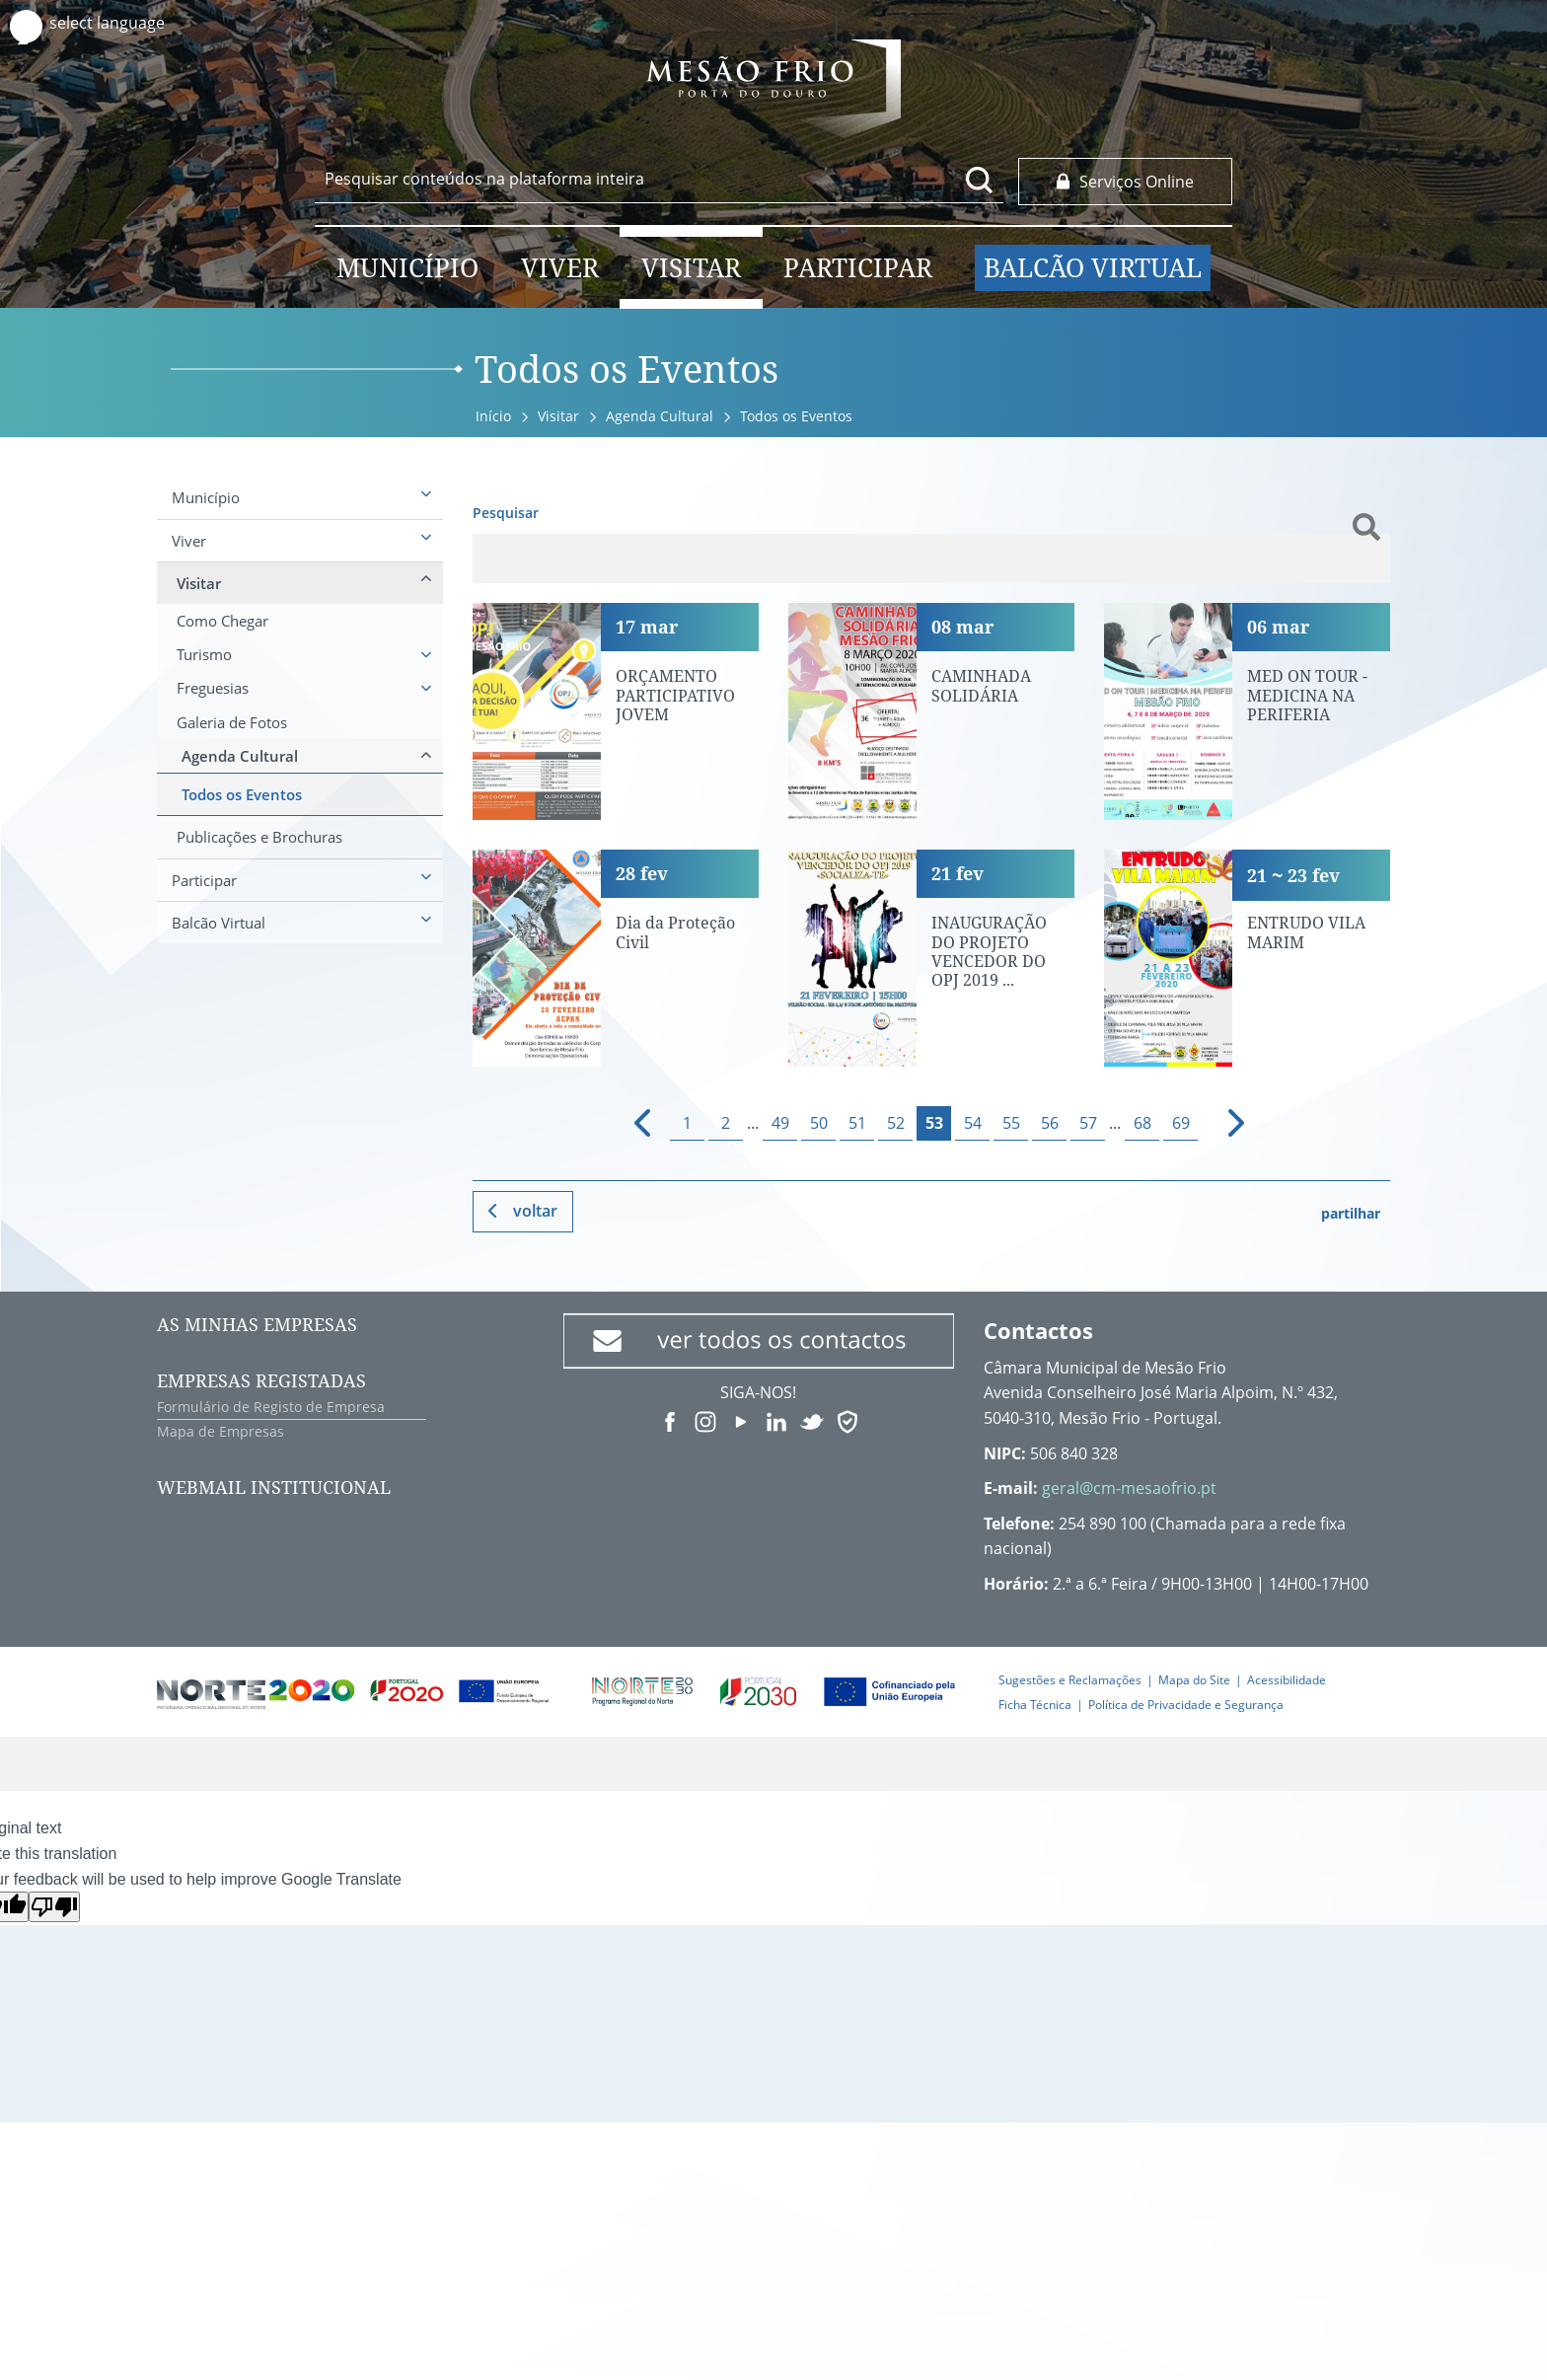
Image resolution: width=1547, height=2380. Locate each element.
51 (857, 1123)
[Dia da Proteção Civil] (616, 958)
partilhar (1350, 1213)
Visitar (558, 416)
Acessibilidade (1286, 1680)
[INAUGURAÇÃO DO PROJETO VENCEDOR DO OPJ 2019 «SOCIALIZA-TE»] (931, 958)
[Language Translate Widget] (125, 23)
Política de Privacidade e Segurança (1186, 1704)
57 (1088, 1123)
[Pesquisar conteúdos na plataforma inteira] (980, 179)
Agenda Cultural (659, 416)
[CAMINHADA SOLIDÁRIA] (931, 711)
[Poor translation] (54, 1907)
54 (973, 1123)
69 (1181, 1123)
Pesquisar (506, 512)
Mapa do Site (1194, 1680)
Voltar (535, 1211)
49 (780, 1123)
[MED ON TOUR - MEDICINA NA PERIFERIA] (1247, 711)
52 (896, 1123)
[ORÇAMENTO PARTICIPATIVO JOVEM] (616, 711)
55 (1011, 1123)
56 (1050, 1123)
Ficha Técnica (1034, 1704)
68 (1142, 1123)
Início (493, 416)
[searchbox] (659, 178)
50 (819, 1123)
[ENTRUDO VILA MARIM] (1247, 958)
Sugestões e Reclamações (1070, 1680)
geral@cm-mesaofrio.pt (1129, 1488)
